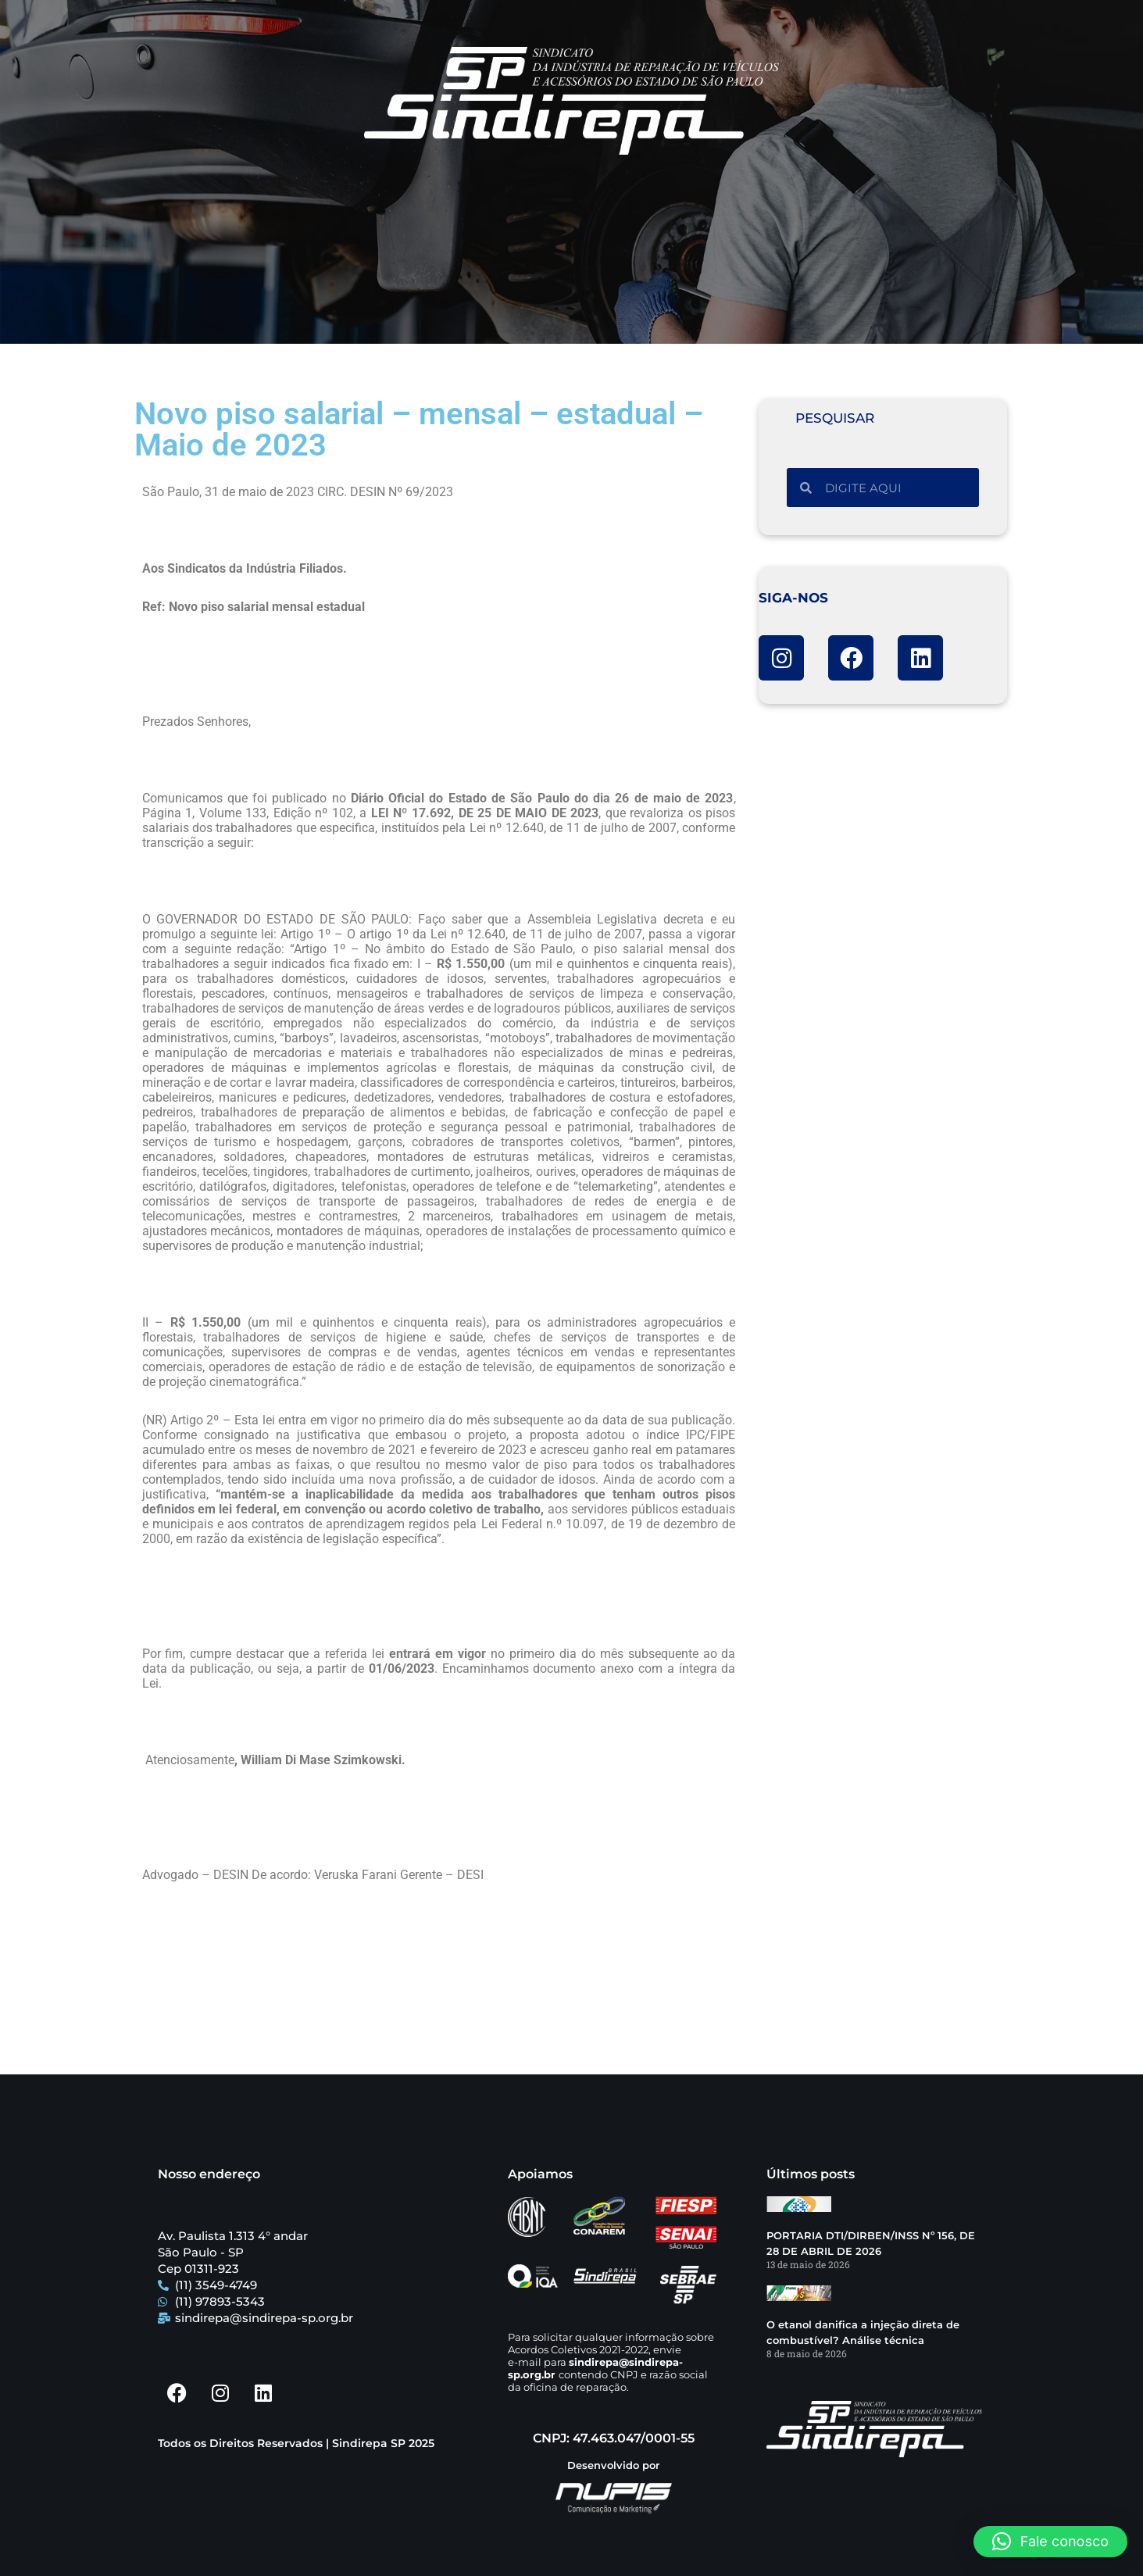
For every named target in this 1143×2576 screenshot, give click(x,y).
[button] (1050, 2541)
